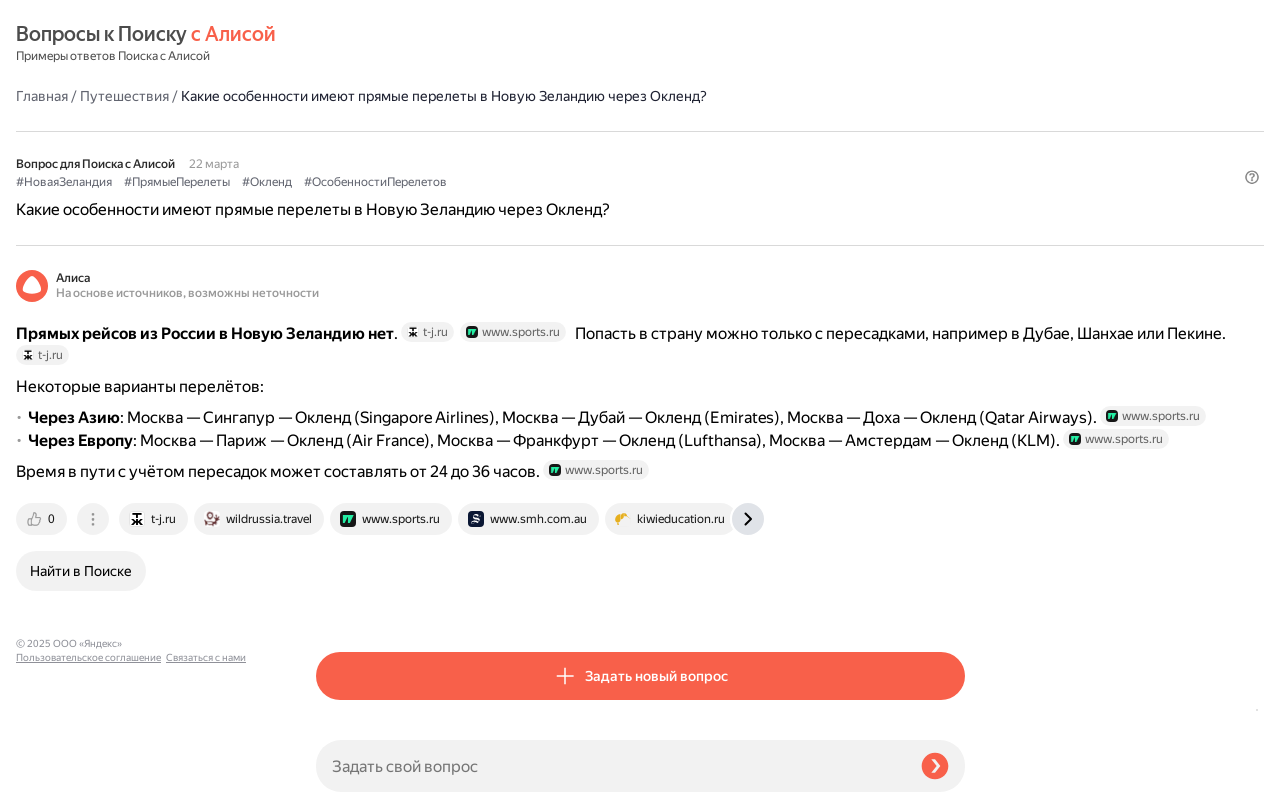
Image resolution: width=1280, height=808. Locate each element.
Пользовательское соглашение (88, 770)
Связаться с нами (56, 784)
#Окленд (567, 151)
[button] (953, 184)
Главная (342, 44)
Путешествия (424, 44)
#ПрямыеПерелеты (477, 151)
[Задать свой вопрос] (610, 766)
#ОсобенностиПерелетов (675, 151)
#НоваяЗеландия (364, 151)
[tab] (343, 546)
